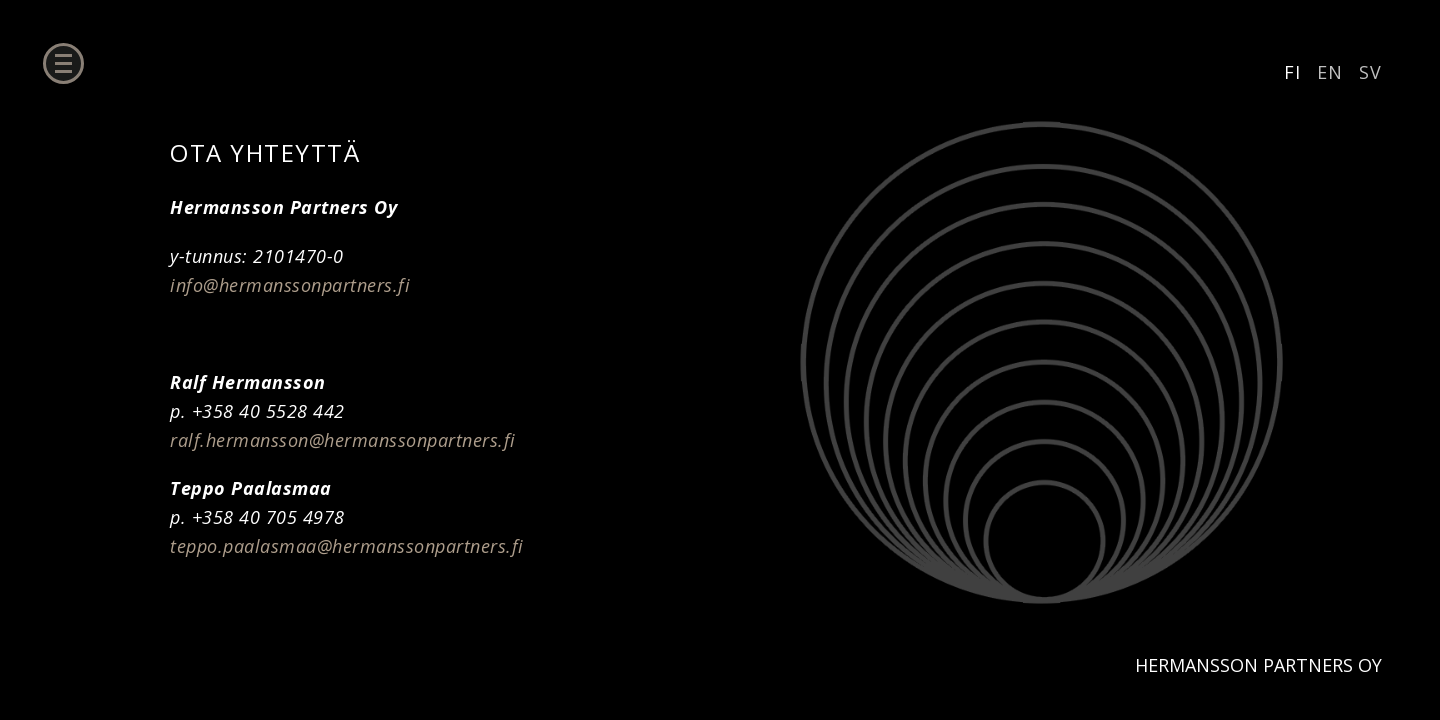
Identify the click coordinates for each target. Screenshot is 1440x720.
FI (1292, 72)
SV (1370, 72)
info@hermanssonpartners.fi (290, 285)
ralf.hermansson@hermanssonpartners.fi (343, 440)
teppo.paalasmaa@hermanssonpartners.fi (347, 546)
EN (1330, 72)
